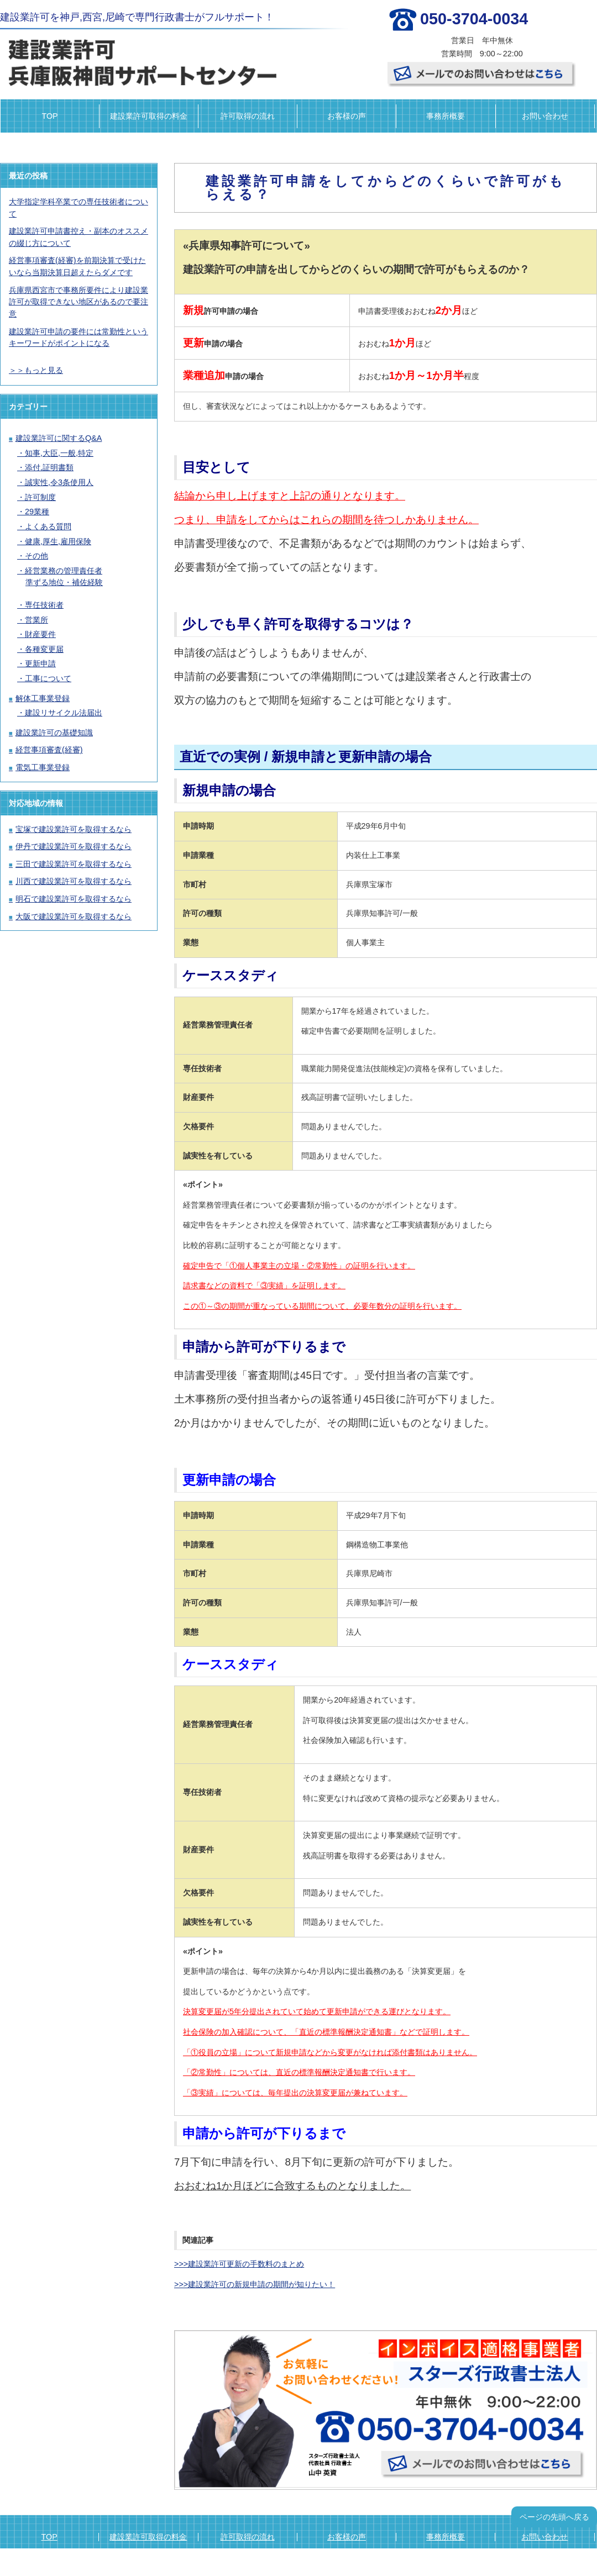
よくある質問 (48, 526)
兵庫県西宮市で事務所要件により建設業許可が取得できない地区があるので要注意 (78, 302)
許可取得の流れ (248, 116)
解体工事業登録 (42, 698)
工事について (48, 678)
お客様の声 (346, 116)
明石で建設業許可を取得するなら (73, 898)
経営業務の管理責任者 (63, 570)
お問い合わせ (545, 116)
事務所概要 (445, 116)
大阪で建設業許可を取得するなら (73, 916)
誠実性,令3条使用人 (59, 482)
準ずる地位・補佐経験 (64, 582)
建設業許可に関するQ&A (58, 438)
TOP (49, 116)
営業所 (36, 619)
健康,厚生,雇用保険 (58, 541)
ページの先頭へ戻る (554, 2516)
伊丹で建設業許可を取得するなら (73, 846)
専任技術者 (44, 604)
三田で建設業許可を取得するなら (73, 864)
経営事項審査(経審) (49, 749)
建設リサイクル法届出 (63, 712)
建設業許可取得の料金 (148, 116)
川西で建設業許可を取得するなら (73, 881)
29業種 (37, 511)
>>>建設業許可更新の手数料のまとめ (239, 2263)
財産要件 (40, 634)
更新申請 (40, 663)
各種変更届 (44, 649)
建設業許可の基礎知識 (54, 732)
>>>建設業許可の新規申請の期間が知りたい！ (254, 2284)
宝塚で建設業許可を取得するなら (73, 829)
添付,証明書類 (49, 467)
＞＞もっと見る (36, 370)
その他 (36, 555)
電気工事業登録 (42, 767)
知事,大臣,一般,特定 (59, 453)
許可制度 (40, 497)
